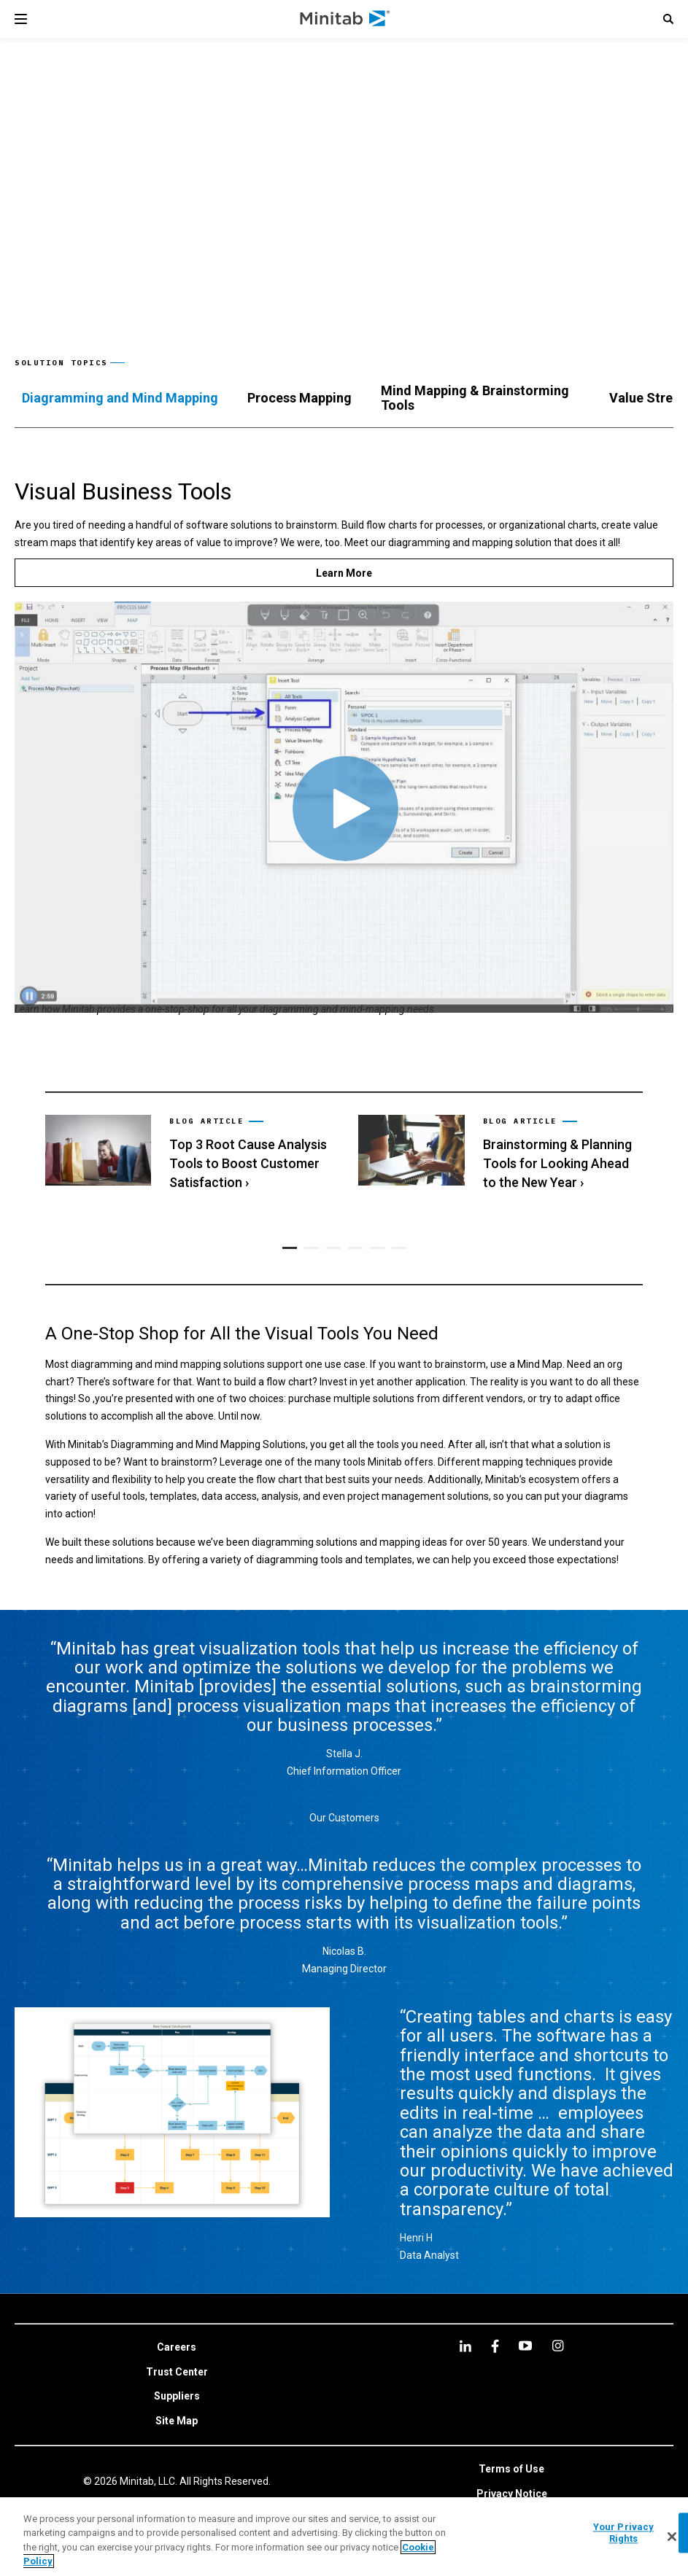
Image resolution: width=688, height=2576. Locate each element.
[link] (187, 1153)
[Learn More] (344, 573)
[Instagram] (558, 2345)
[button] (668, 19)
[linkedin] (465, 2346)
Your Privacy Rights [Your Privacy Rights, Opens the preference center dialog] (623, 2532)
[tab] (120, 398)
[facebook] (495, 2346)
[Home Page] (345, 19)
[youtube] (525, 2345)
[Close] (672, 2537)
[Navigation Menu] (21, 19)
